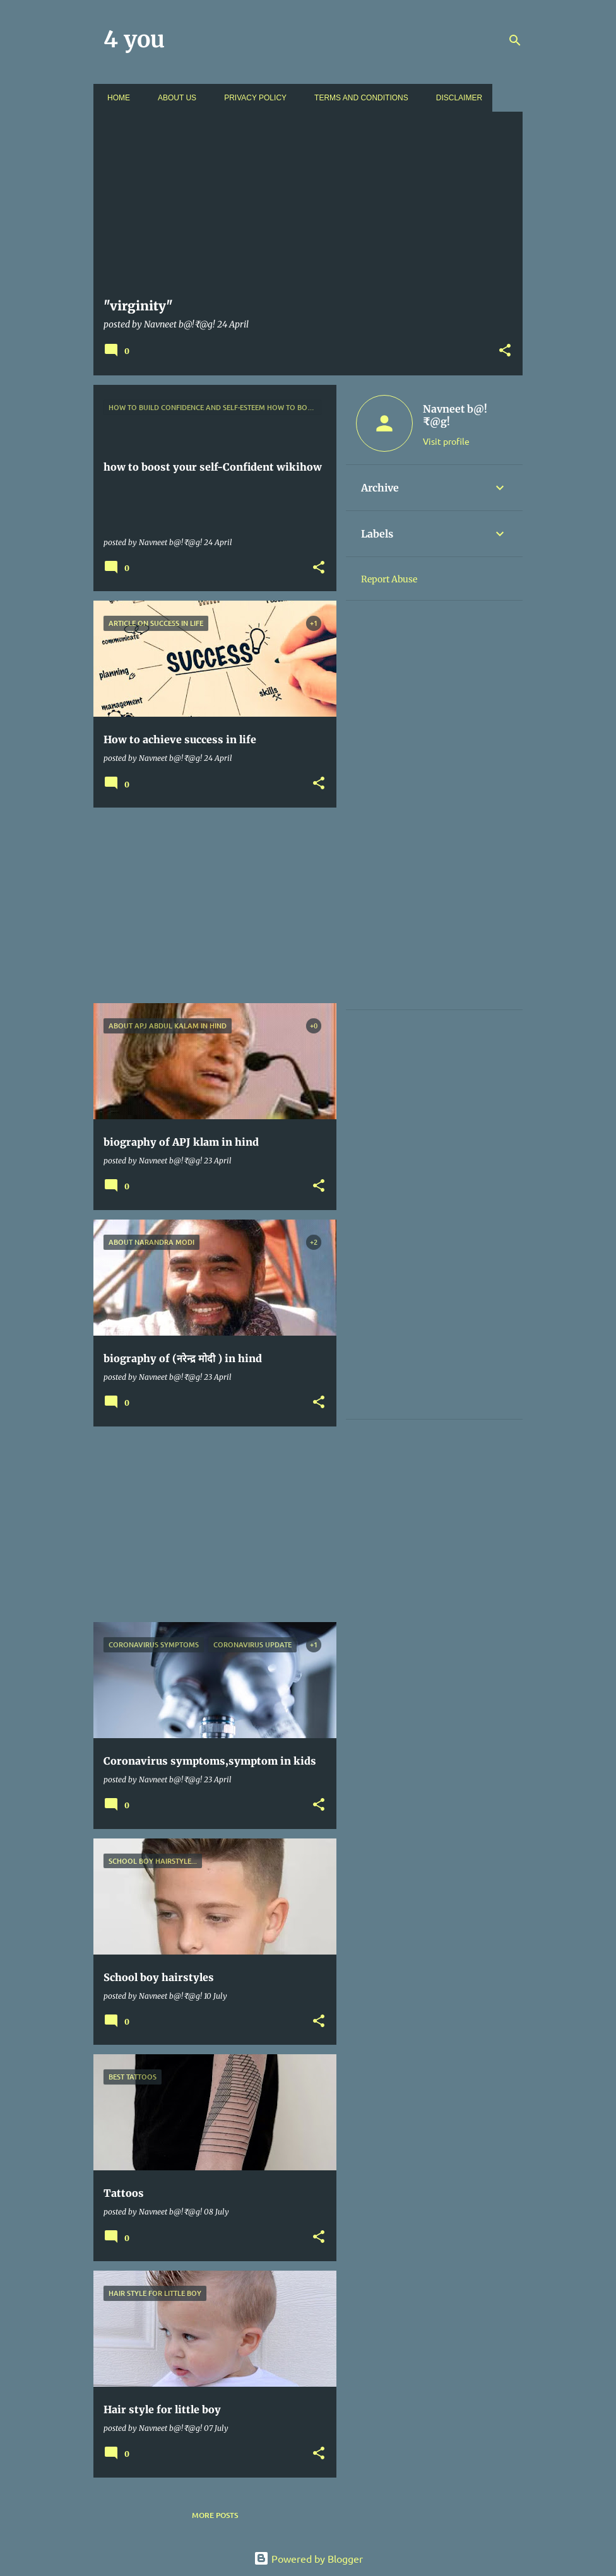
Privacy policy (251, 97)
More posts (215, 2515)
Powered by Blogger (308, 2558)
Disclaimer (455, 97)
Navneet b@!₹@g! (455, 415)
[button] (504, 351)
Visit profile (446, 441)
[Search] (515, 40)
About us (173, 97)
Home (115, 97)
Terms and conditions (358, 97)
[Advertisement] (210, 905)
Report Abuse (389, 579)
